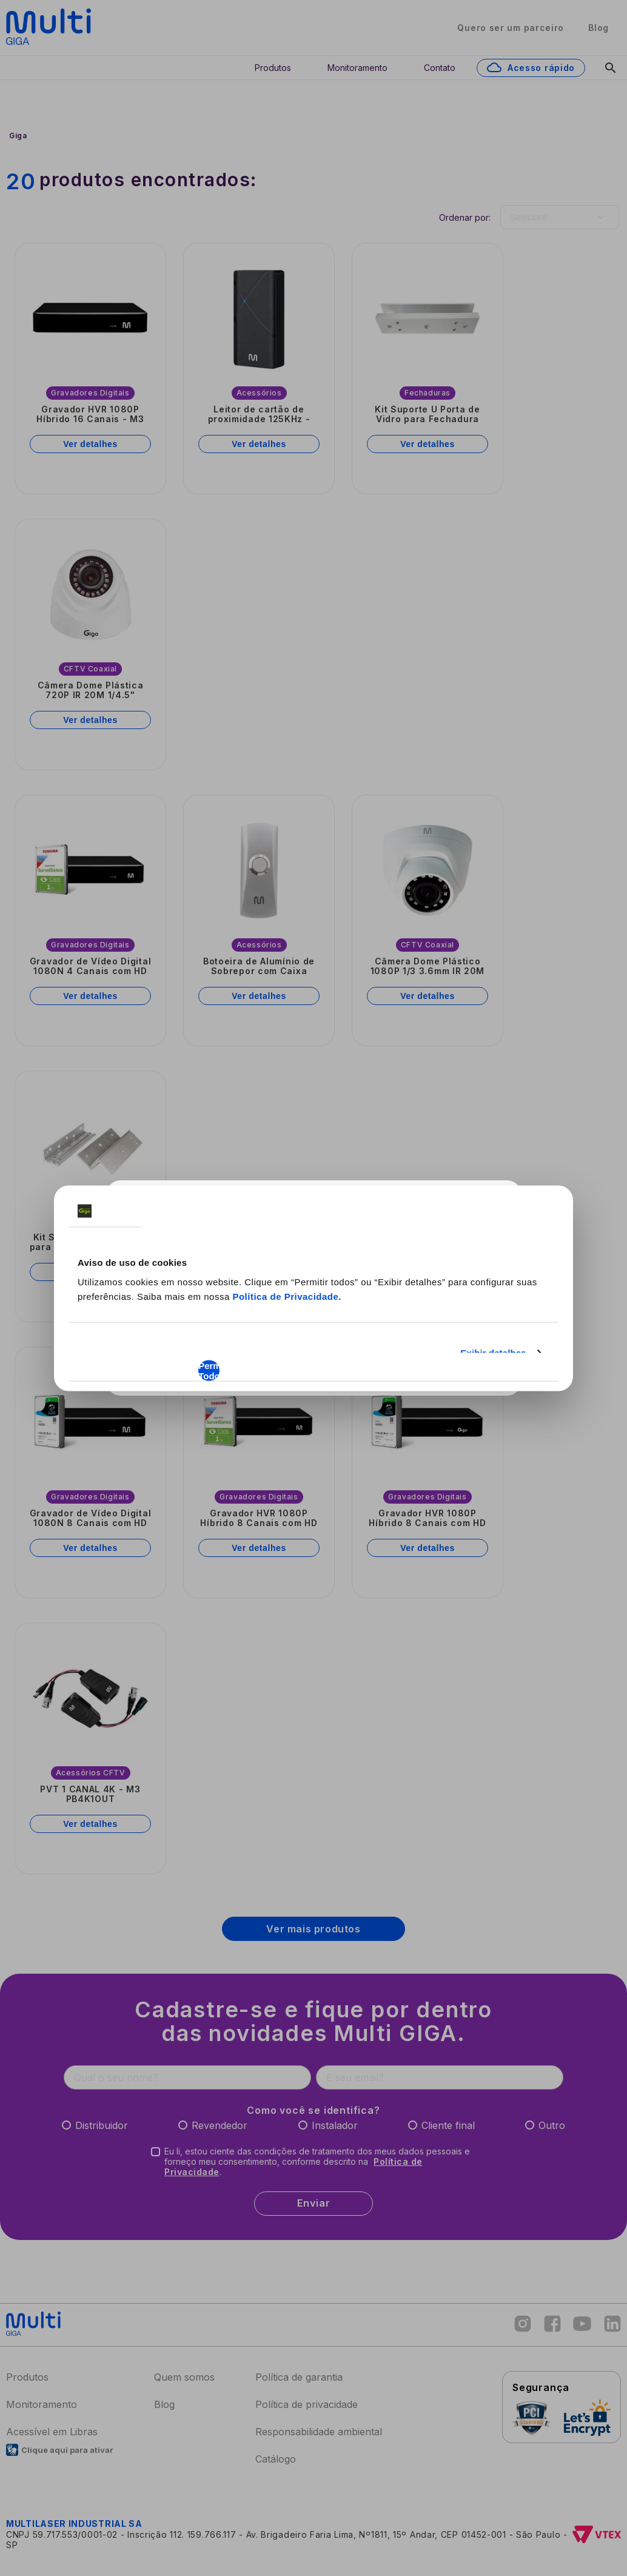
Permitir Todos (209, 1370)
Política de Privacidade (285, 1296)
